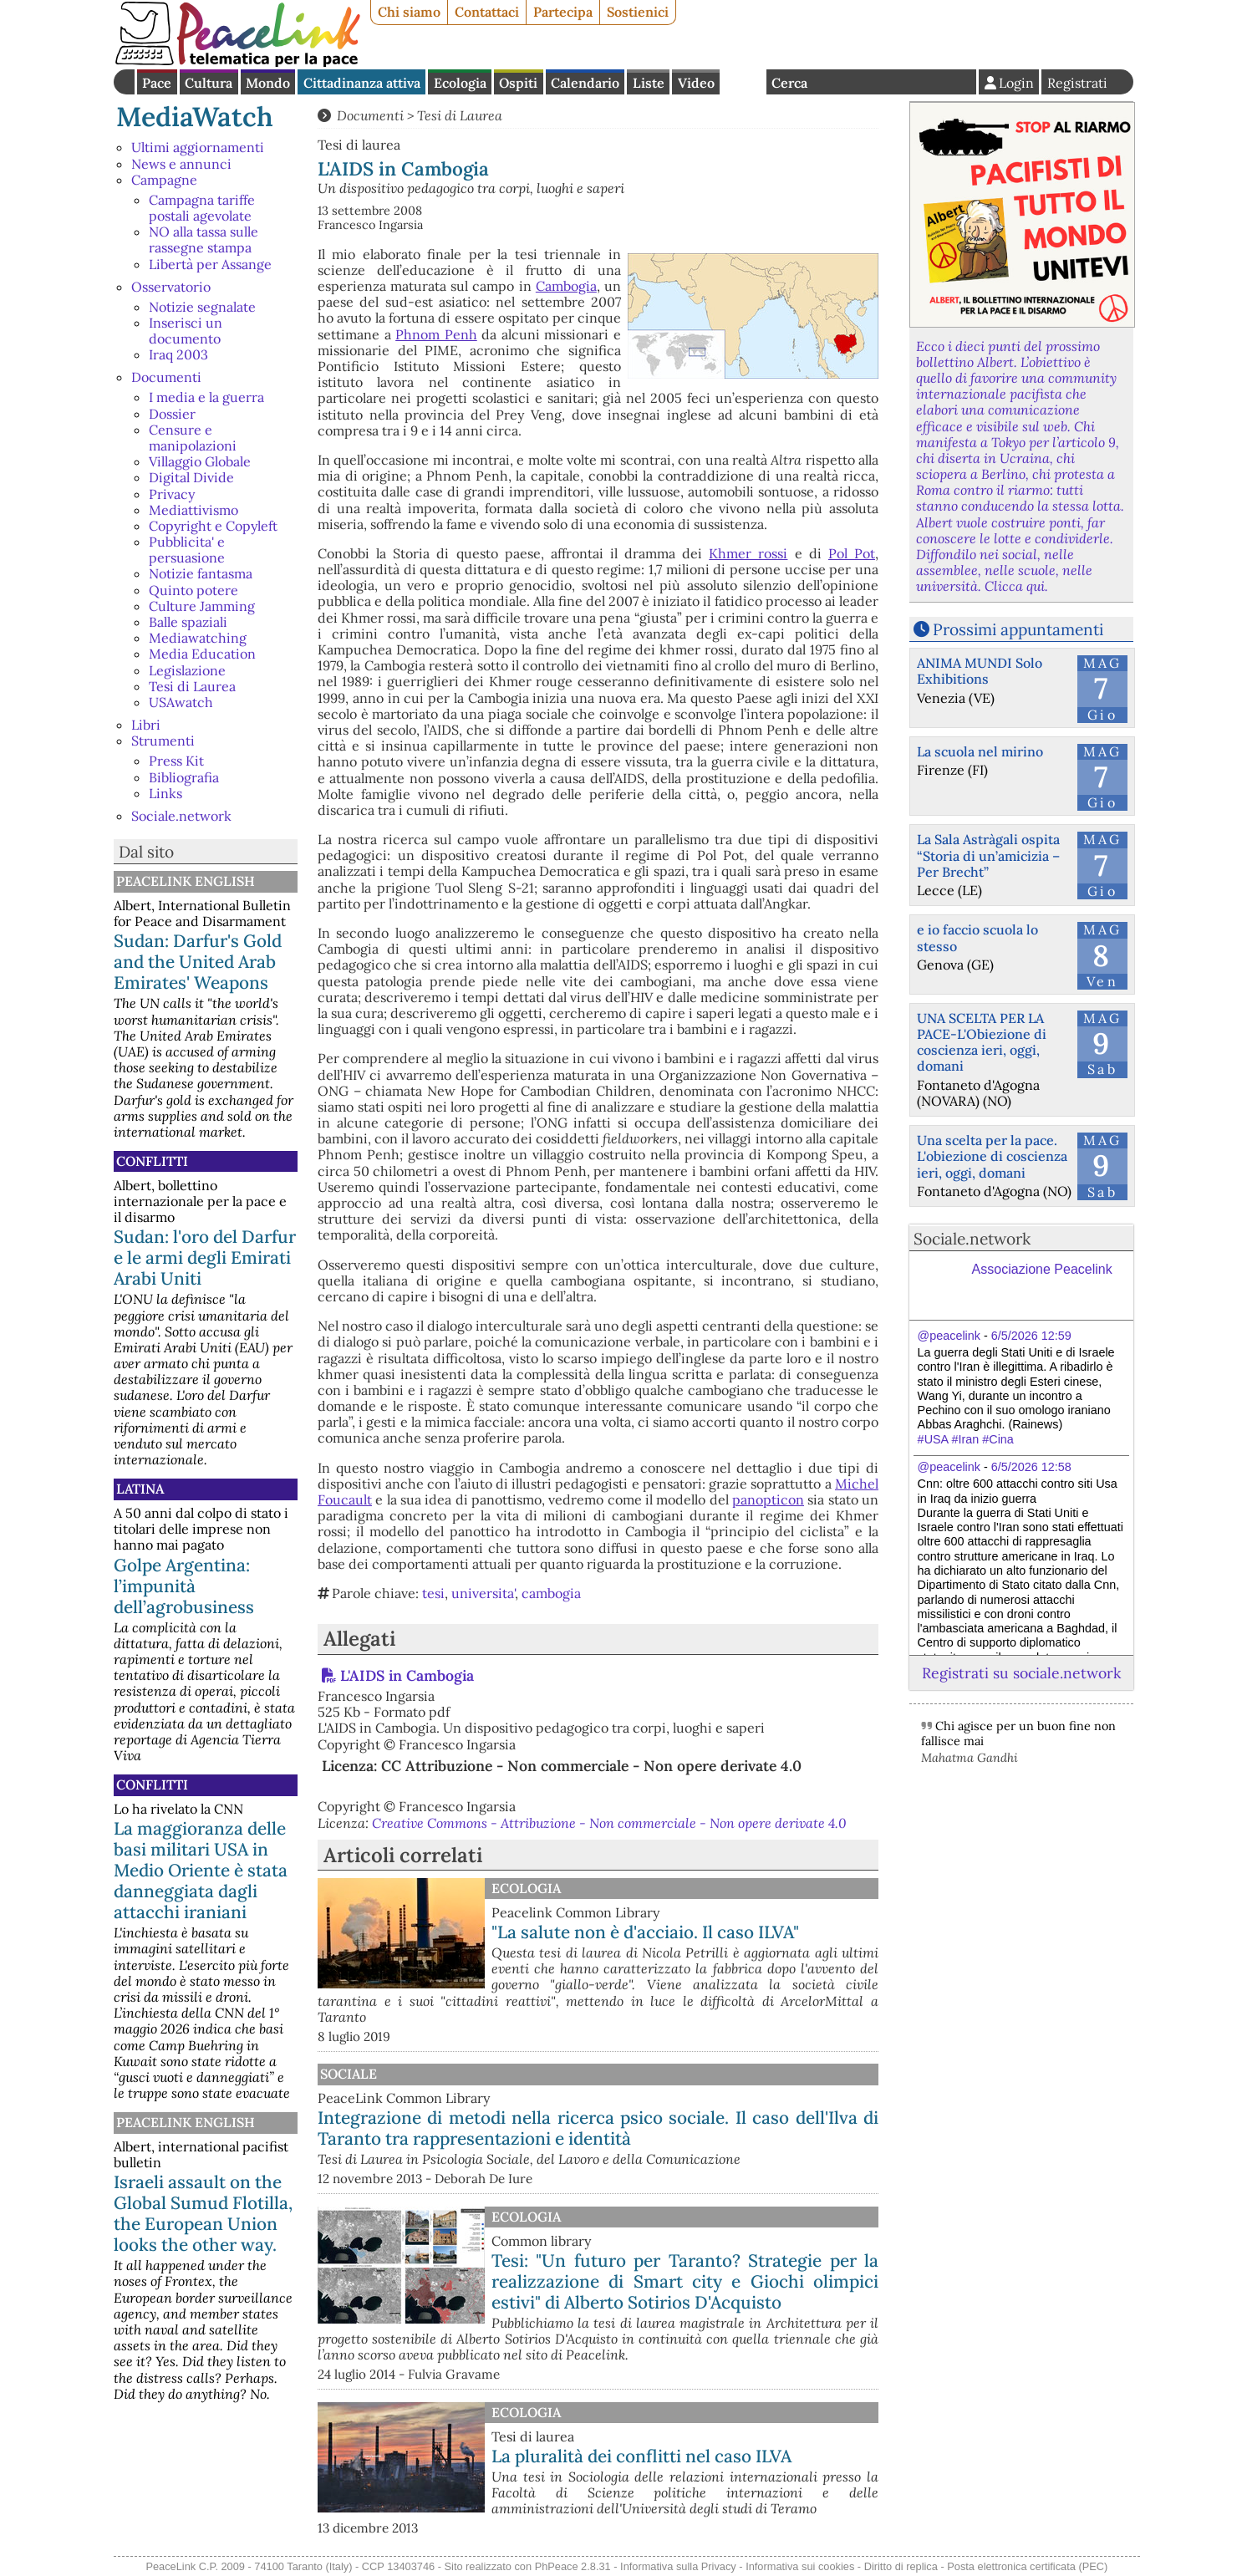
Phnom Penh (436, 334)
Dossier (172, 413)
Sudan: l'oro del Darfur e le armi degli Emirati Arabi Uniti (205, 1257)
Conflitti (152, 1161)
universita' (483, 1593)
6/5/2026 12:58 (1031, 1467)
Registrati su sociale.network (1021, 1673)
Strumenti (163, 740)
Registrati (1077, 82)
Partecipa (563, 11)
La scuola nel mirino (980, 751)
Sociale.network (181, 815)
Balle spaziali (188, 621)
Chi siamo (409, 11)
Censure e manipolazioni (193, 437)
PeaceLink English (185, 881)
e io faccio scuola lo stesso (977, 937)
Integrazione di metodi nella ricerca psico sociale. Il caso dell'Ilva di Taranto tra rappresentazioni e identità (598, 2128)
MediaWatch (194, 116)
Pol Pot (851, 553)
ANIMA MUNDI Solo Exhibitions (979, 670)
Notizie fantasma (200, 573)
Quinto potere (193, 590)
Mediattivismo (193, 509)
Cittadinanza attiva (361, 82)
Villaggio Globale (200, 461)
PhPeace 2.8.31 (573, 2566)
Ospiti (518, 82)
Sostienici (638, 11)
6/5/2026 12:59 (1031, 1335)
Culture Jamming (202, 606)
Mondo (268, 82)
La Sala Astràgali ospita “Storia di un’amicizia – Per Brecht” (988, 855)
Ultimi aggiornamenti (197, 147)
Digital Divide (191, 477)
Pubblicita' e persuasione (187, 549)
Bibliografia (184, 777)
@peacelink (949, 1335)
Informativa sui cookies (800, 2566)
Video (696, 82)
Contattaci (487, 11)
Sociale (348, 2073)
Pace (156, 82)
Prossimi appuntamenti (1018, 629)
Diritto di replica (901, 2566)
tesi (433, 1593)
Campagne (164, 179)
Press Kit (176, 760)
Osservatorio (171, 286)
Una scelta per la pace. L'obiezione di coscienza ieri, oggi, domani (992, 1156)
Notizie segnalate (202, 306)
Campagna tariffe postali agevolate (202, 207)
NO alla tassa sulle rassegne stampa (203, 239)
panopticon (768, 1499)
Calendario (585, 82)
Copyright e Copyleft (213, 525)
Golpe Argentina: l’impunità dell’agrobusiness (184, 1586)
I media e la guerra (206, 397)
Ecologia (460, 82)
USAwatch (181, 702)
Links (165, 793)
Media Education (202, 653)
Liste (648, 82)
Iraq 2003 (178, 354)
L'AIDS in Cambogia (407, 1675)
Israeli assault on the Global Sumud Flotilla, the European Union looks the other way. (203, 2213)
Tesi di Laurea (192, 686)
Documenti (166, 377)
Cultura (208, 82)
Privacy (172, 494)
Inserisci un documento (185, 330)
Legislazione (187, 670)
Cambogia (566, 285)
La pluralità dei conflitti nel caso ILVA (641, 2456)
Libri (145, 724)
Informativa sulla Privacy (678, 2566)
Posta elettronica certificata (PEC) (1027, 2566)
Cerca (789, 82)
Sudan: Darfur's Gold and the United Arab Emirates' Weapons (198, 961)
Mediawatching (198, 637)
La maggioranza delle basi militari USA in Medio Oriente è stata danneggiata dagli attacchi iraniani (201, 1870)
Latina (140, 1488)
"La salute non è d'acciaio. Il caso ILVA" (645, 1932)
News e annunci (181, 163)
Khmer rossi (748, 553)
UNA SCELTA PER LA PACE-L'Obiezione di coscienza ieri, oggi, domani (981, 1042)
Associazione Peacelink (1042, 1269)
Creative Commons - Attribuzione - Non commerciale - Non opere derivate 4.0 (609, 1823)
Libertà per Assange (210, 264)
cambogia (551, 1593)
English (743, 81)
